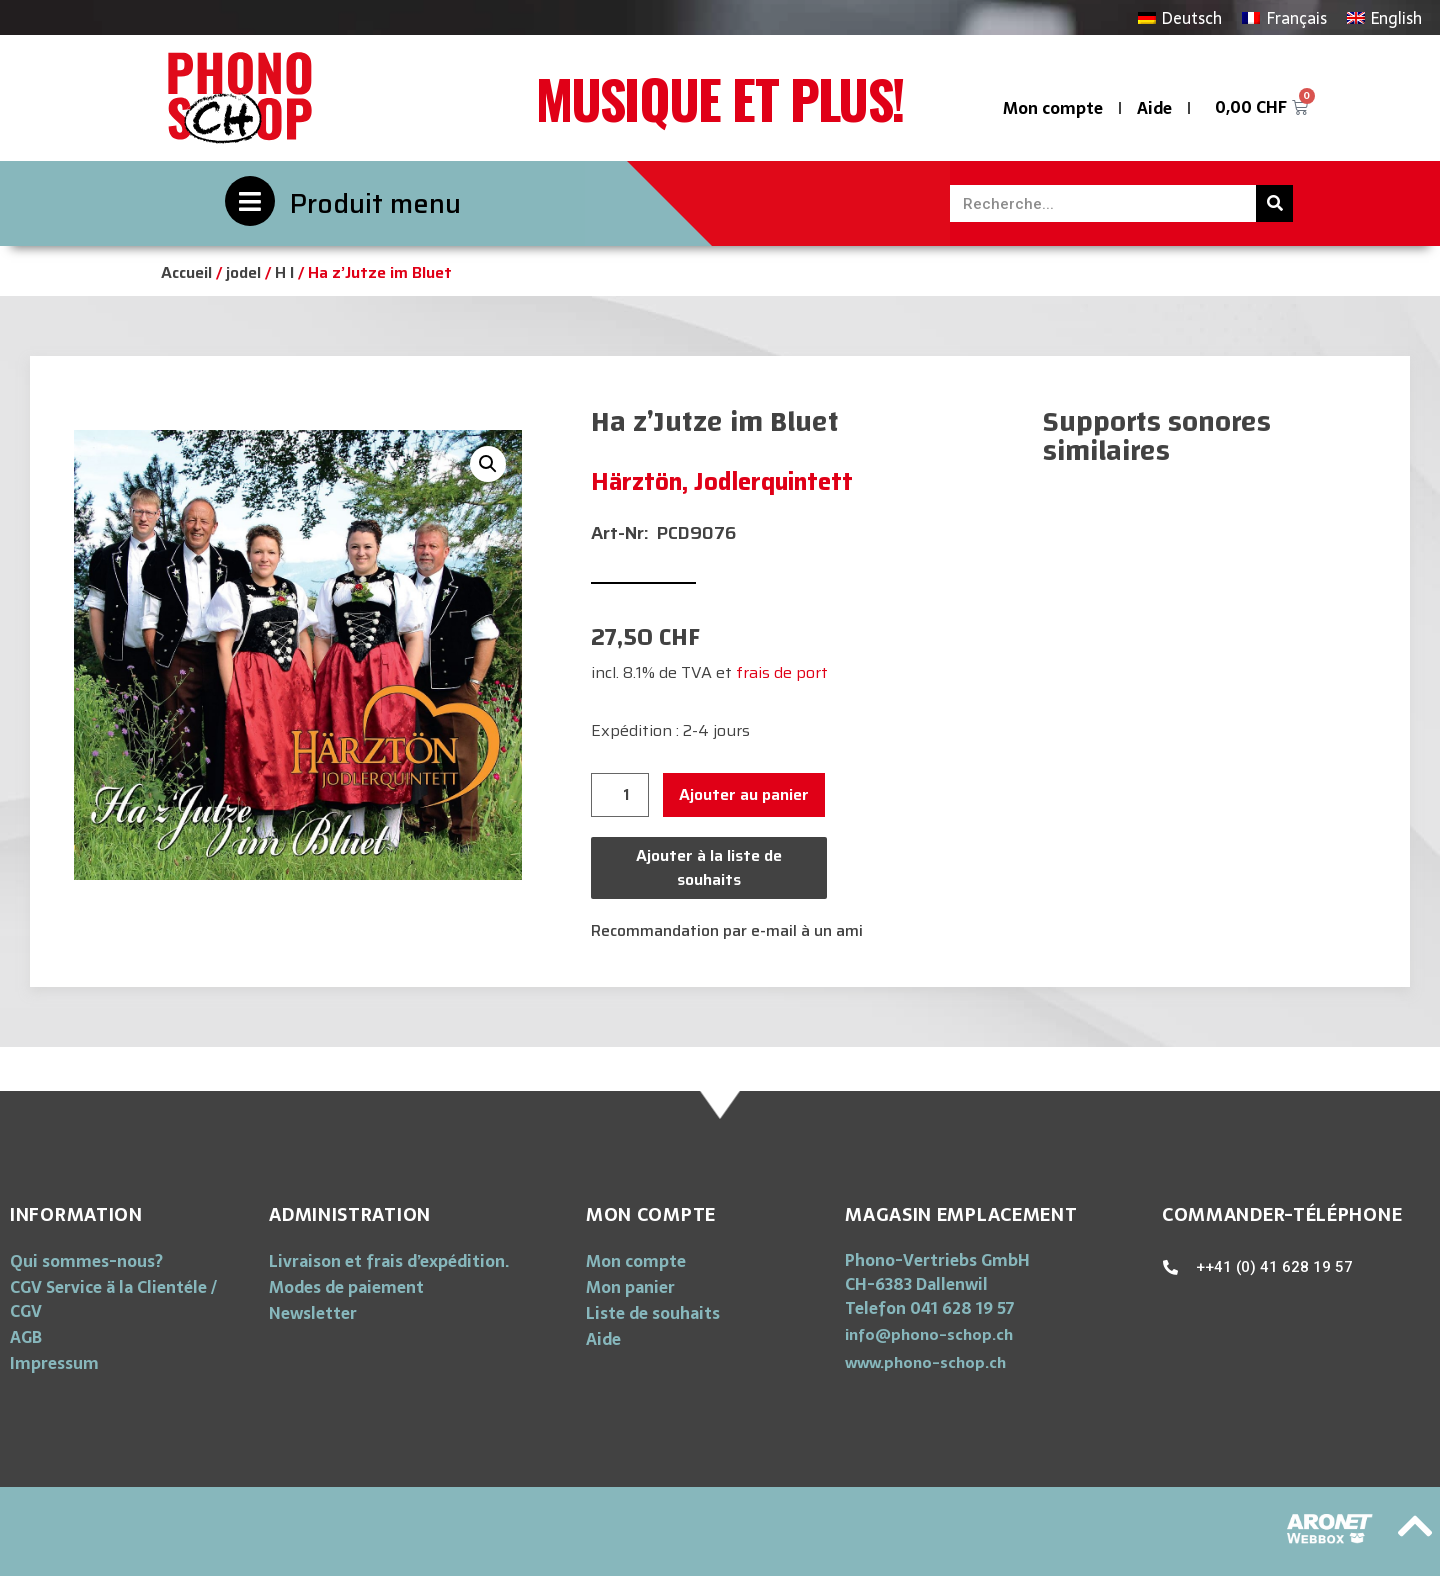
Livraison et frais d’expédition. (389, 1261)
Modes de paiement (346, 1287)
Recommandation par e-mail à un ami (727, 930)
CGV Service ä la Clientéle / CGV (113, 1299)
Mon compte (1053, 108)
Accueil (186, 272)
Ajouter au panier (744, 794)
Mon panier (630, 1287)
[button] (929, 1334)
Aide (1154, 108)
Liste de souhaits (653, 1313)
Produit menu (375, 203)
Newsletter (313, 1313)
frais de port (782, 672)
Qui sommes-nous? (86, 1261)
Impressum (54, 1363)
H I (284, 272)
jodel (243, 272)
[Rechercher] (1274, 203)
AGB (26, 1337)
